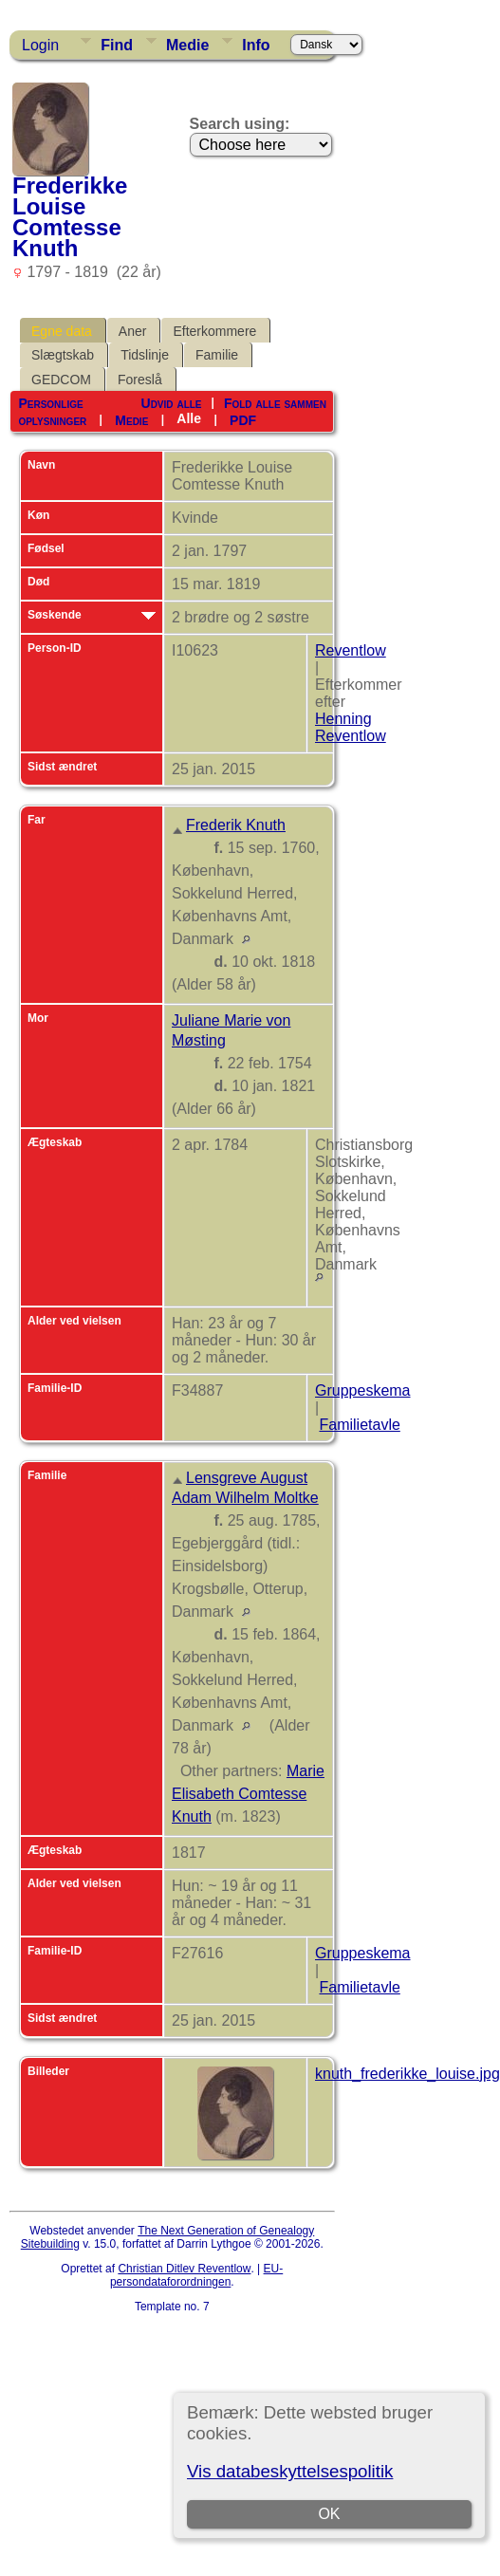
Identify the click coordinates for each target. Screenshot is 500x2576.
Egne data (61, 331)
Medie (187, 45)
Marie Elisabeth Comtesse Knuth (248, 1794)
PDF (243, 419)
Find (117, 45)
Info (255, 45)
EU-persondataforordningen (196, 2275)
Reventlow (350, 650)
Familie (216, 354)
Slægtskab (62, 354)
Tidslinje (144, 354)
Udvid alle (171, 403)
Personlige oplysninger (52, 412)
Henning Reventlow (350, 727)
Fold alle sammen (275, 403)
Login (40, 45)
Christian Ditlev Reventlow (184, 2268)
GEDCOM (61, 379)
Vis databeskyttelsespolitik (290, 2471)
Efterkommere (214, 331)
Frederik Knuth (236, 825)
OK (330, 2514)
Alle (188, 418)
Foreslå (140, 379)
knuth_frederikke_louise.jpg (407, 2074)
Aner (133, 331)
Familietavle (359, 1425)
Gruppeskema (363, 1390)
